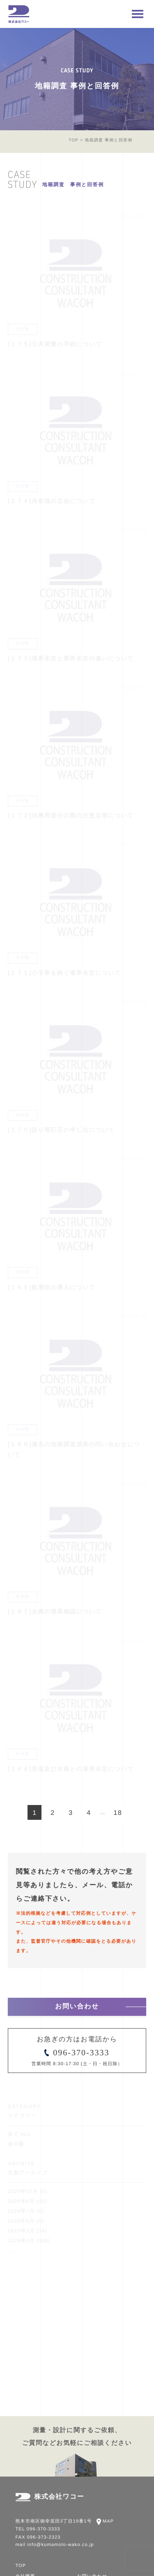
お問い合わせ (77, 2006)
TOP (73, 140)
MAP (108, 2521)
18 (118, 1813)
